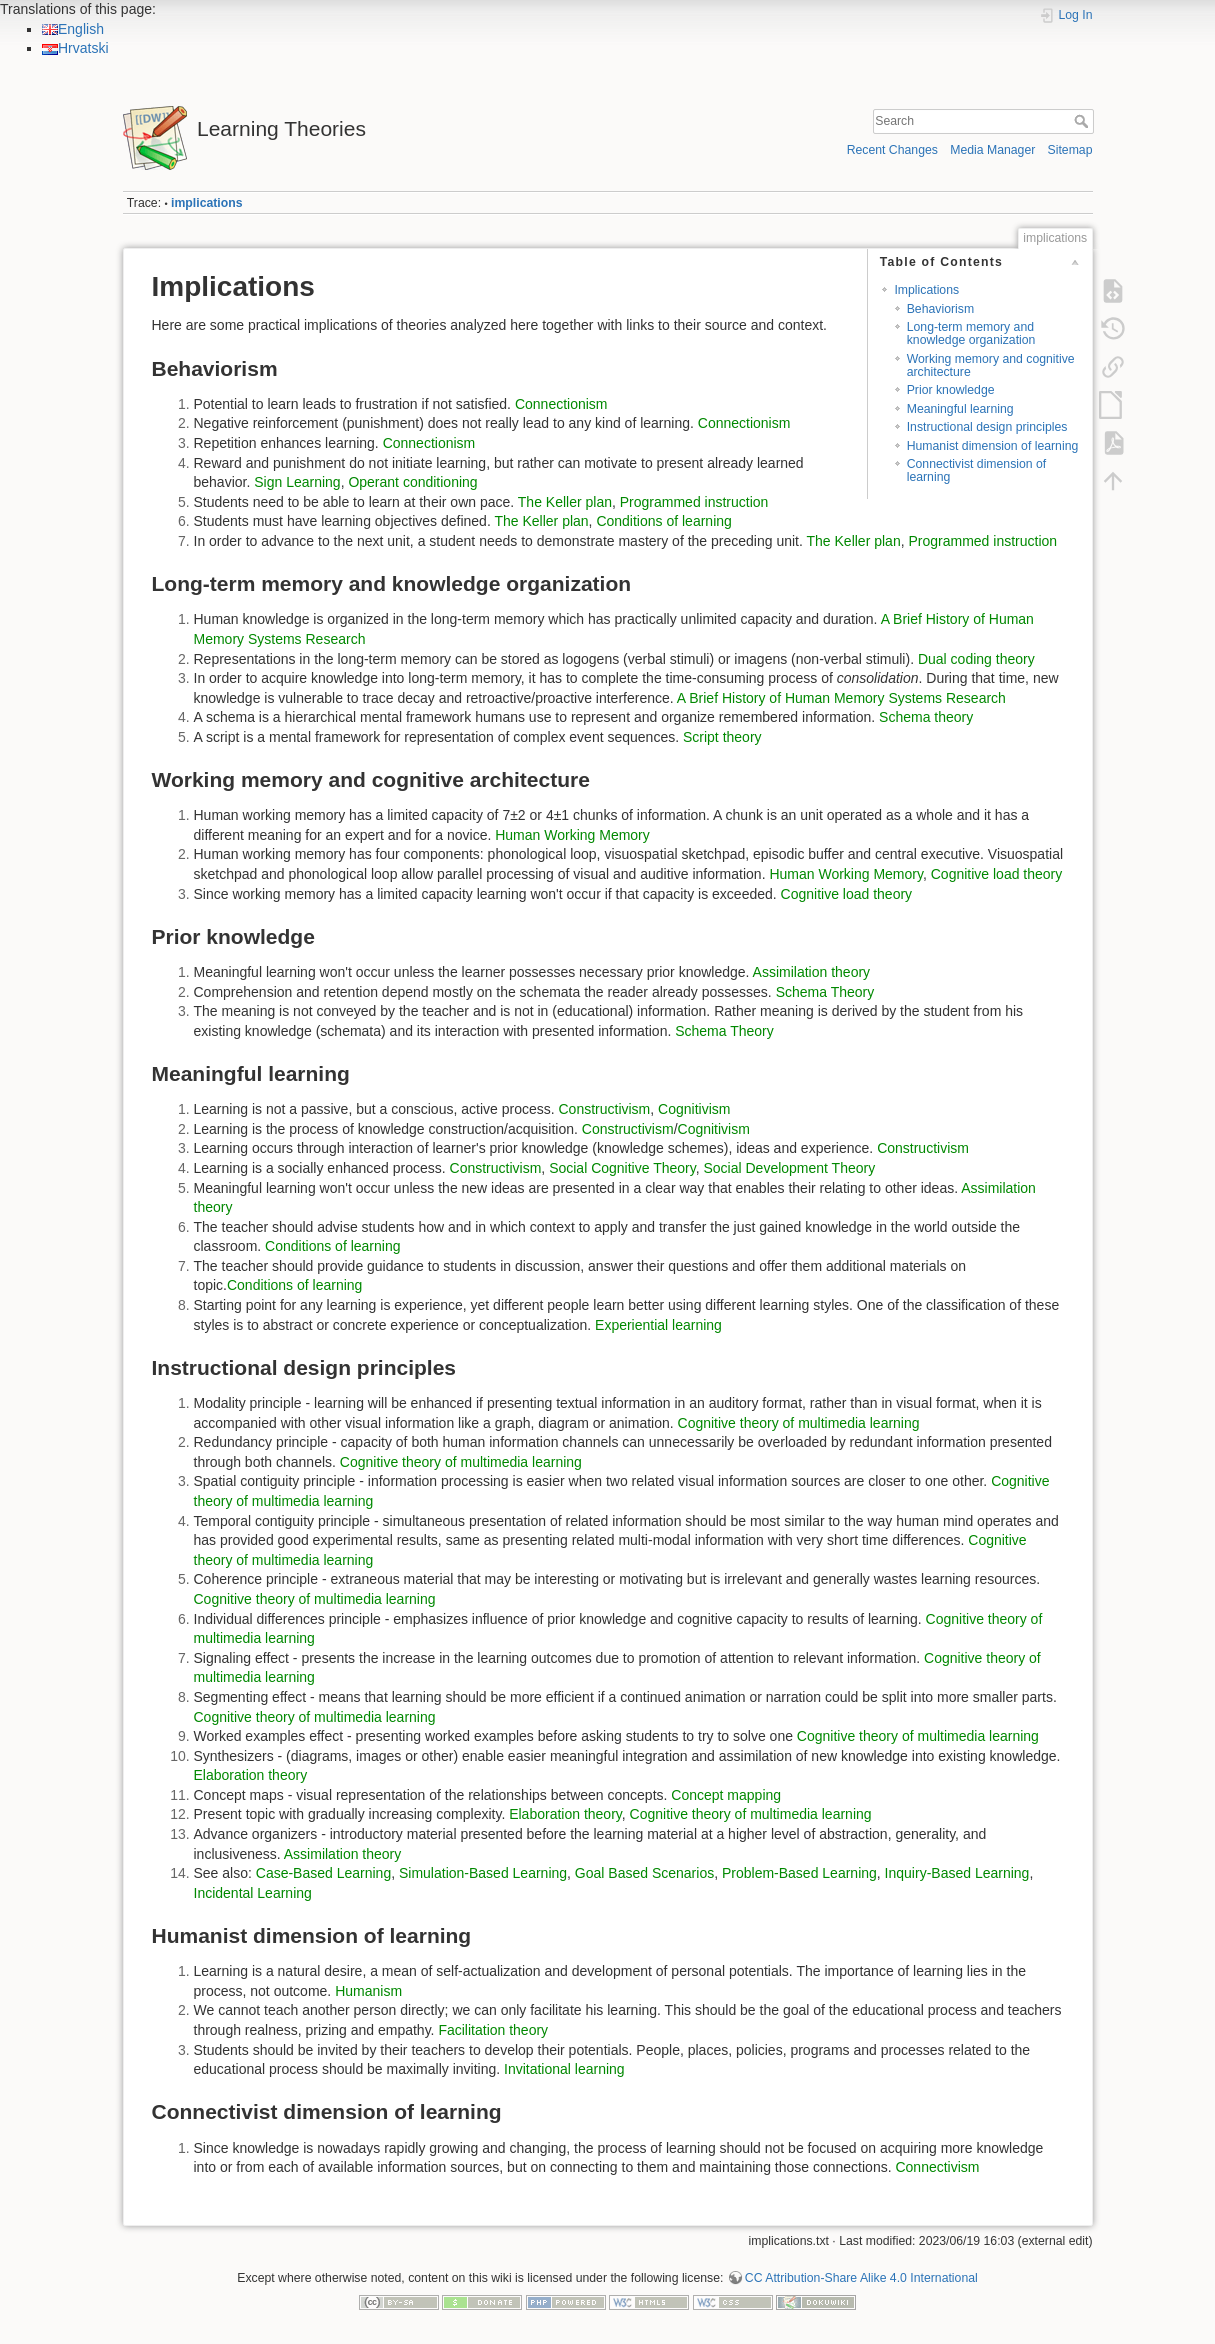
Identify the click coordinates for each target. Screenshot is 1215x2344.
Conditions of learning (663, 521)
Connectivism (937, 2167)
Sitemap (1070, 150)
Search (1083, 121)
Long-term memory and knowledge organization (971, 333)
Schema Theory (825, 992)
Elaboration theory (251, 1775)
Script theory (722, 737)
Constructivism (604, 1109)
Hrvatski (75, 48)
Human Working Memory (572, 835)
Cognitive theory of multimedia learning (799, 1423)
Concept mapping (726, 1795)
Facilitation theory (493, 2030)
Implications (926, 290)
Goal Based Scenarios (644, 1873)
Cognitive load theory (997, 874)
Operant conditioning (412, 482)
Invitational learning (564, 2069)
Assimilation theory (812, 972)
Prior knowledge (951, 390)
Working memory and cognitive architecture (991, 365)
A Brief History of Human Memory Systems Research (841, 698)
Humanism (368, 1991)
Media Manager (992, 150)
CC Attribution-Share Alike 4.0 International (861, 2278)
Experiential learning (658, 1325)
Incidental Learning (253, 1893)
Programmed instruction (694, 502)
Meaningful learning (960, 409)
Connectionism (561, 404)
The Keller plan (565, 502)
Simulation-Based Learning (483, 1873)
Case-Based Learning (323, 1873)
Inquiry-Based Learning (957, 1873)
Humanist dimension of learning (993, 446)
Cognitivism (694, 1109)
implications (206, 203)
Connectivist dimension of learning (977, 470)
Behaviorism (940, 309)
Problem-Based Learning (799, 1873)
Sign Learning (297, 482)
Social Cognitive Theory (622, 1168)
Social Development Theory (789, 1168)
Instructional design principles (987, 427)
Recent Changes (892, 150)
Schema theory (926, 717)
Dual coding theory (976, 659)
